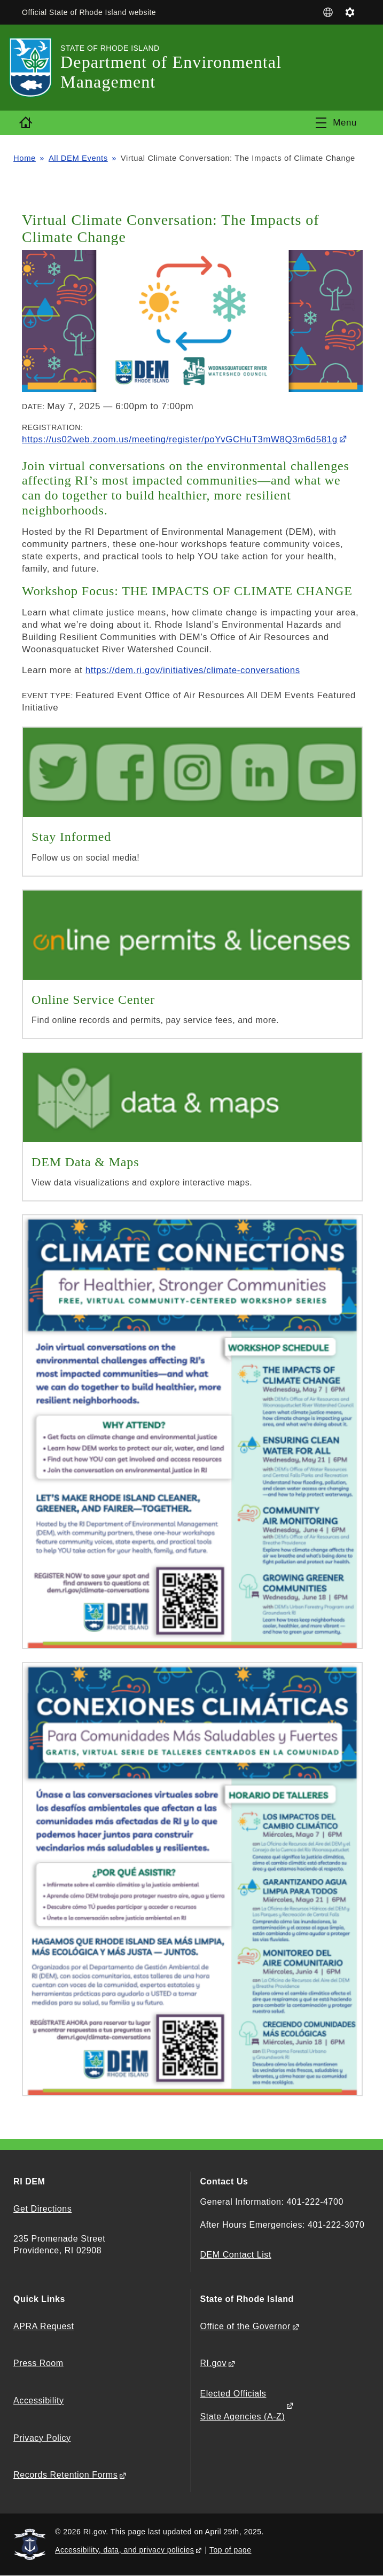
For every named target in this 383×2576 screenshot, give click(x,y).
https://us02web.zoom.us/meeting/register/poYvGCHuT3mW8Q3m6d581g (180, 439)
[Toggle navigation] (336, 123)
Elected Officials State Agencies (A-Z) (242, 2405)
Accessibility (38, 2400)
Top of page (230, 2550)
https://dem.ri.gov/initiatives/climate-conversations (193, 670)
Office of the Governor (245, 2326)
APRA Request (43, 2326)
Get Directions (42, 2208)
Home (24, 158)
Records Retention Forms (65, 2474)
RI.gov (213, 2363)
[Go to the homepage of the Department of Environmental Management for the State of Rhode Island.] (36, 67)
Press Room (38, 2363)
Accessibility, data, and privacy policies (124, 2550)
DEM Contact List (235, 2254)
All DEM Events (78, 158)
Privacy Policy (42, 2437)
